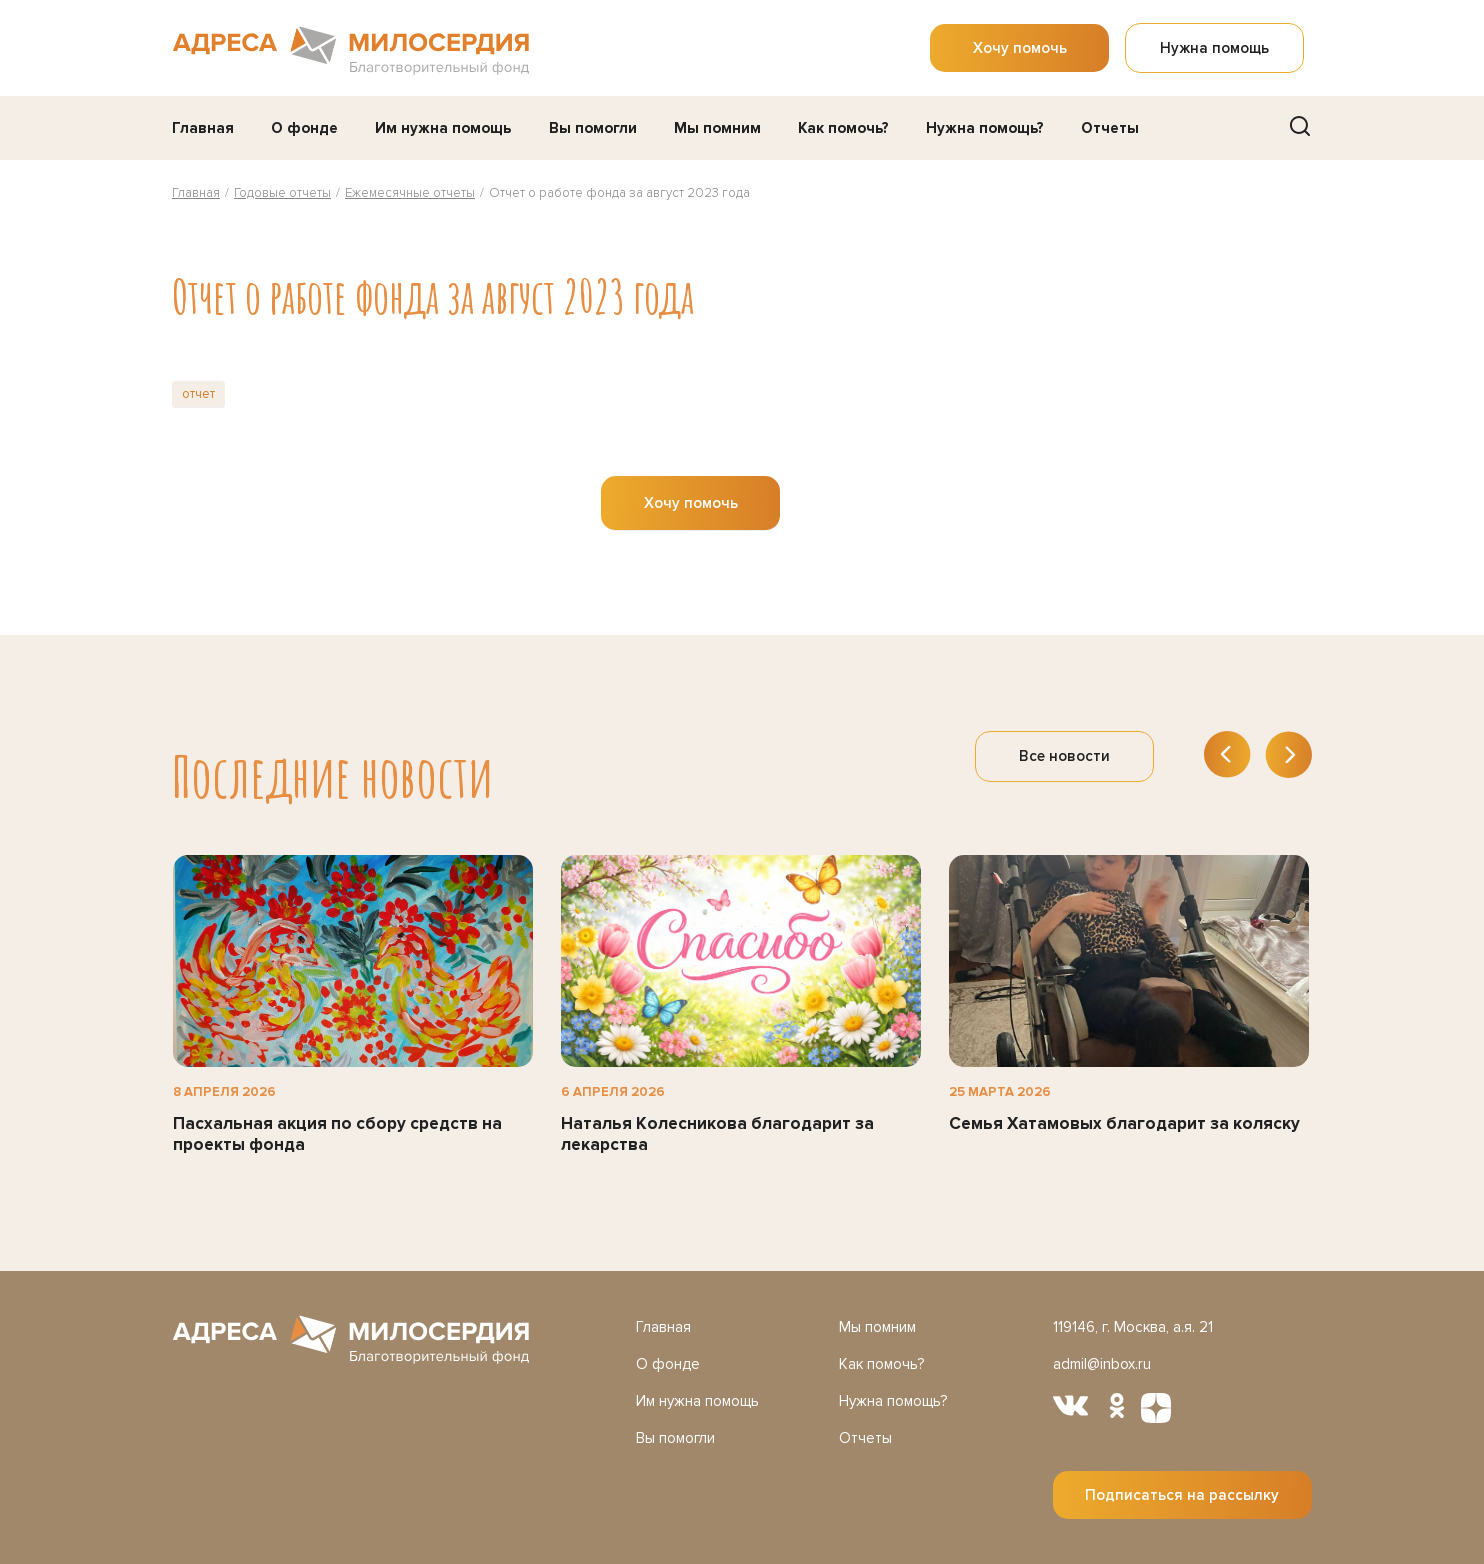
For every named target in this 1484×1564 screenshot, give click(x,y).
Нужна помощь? (985, 128)
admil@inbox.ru (1101, 1364)
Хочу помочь (1020, 48)
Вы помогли (593, 128)
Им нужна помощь (443, 128)
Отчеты (1110, 128)
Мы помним (717, 128)
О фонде (304, 128)
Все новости (1064, 756)
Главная (203, 128)
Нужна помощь (1214, 48)
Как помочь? (843, 128)
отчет (198, 394)
